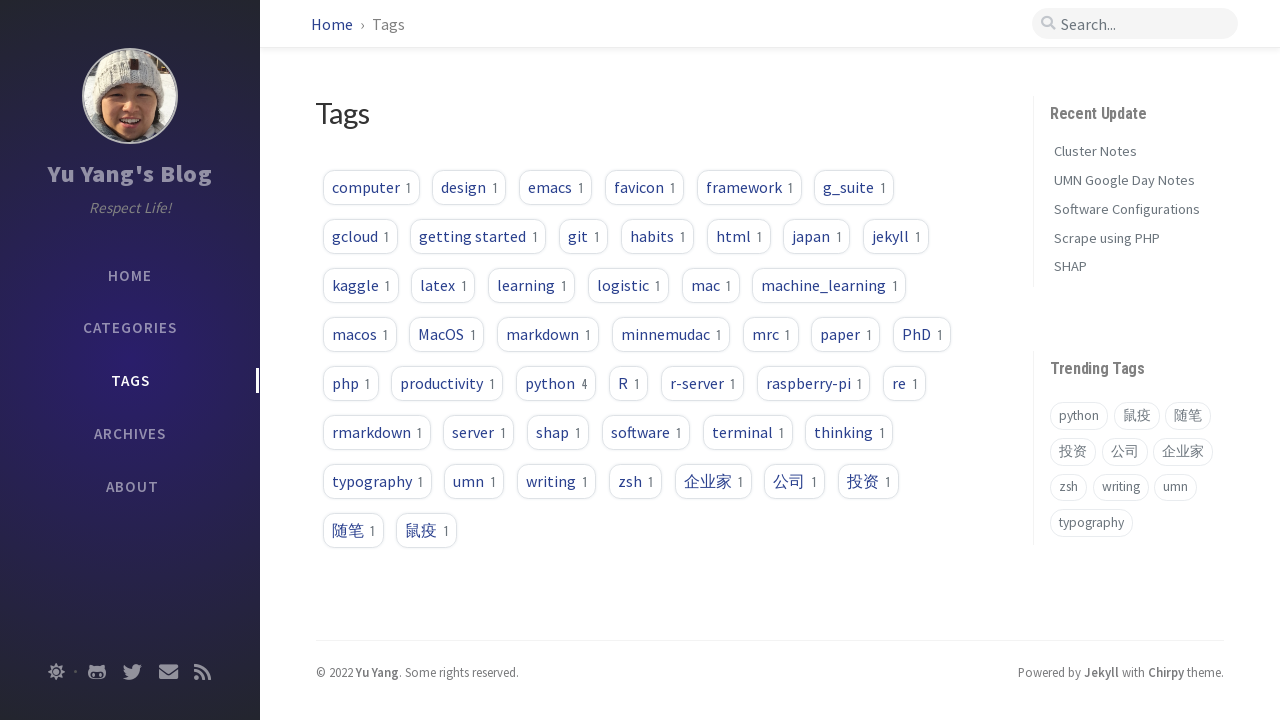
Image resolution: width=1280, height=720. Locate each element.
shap (558, 432)
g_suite (854, 187)
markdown (548, 334)
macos (360, 334)
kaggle (361, 285)
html (739, 236)
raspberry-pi (814, 383)
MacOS (446, 334)
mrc (771, 334)
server (478, 432)
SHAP (1070, 266)
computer (371, 187)
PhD (922, 334)
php (351, 383)
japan (816, 236)
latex (443, 285)
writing (556, 481)
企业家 (713, 481)
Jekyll (1101, 672)
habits (657, 236)
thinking (849, 432)
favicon (644, 187)
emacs (555, 187)
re (904, 383)
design (469, 187)
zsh (635, 481)
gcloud (360, 236)
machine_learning (829, 285)
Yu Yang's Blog (130, 173)
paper (845, 334)
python (556, 383)
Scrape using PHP (1107, 238)
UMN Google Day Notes (1124, 180)
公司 (794, 481)
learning (531, 285)
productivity (447, 383)
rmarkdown (377, 432)
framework (749, 187)
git (583, 236)
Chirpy (1166, 672)
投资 (868, 481)
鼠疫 (426, 530)
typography (377, 481)
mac (711, 285)
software (646, 432)
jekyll (896, 236)
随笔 (353, 530)
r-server (702, 383)
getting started (478, 236)
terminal (748, 432)
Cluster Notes (1095, 151)
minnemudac (671, 334)
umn (474, 481)
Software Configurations (1127, 209)
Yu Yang (377, 672)
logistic (628, 285)
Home (333, 24)
